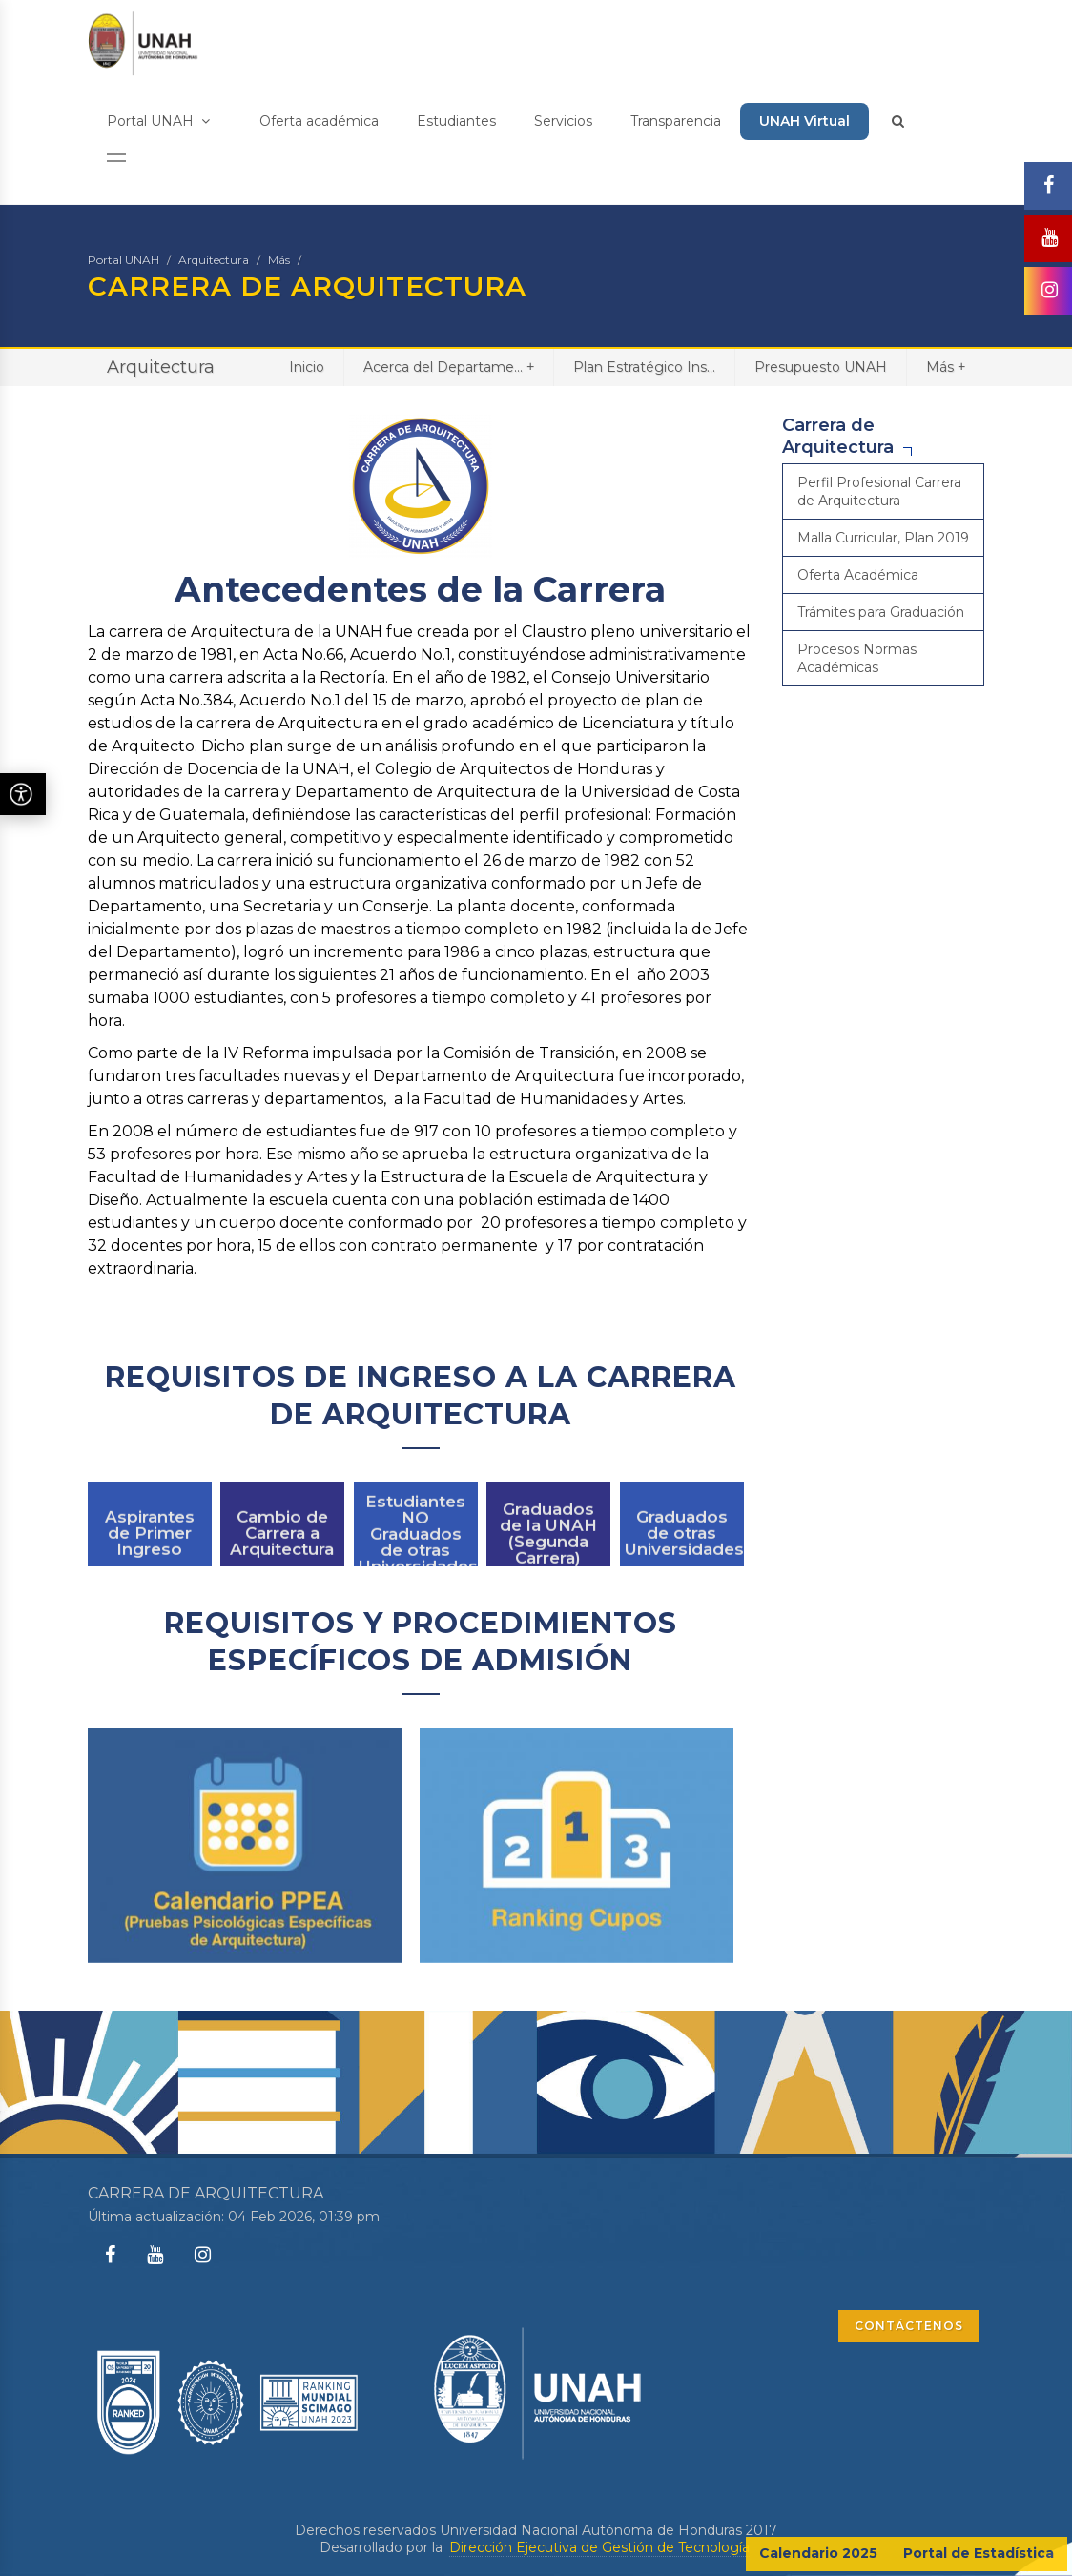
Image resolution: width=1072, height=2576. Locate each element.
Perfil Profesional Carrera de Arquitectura (879, 491)
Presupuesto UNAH (820, 367)
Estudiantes (456, 121)
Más (279, 260)
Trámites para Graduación (880, 612)
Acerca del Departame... (448, 367)
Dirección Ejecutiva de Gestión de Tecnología (599, 2547)
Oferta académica (319, 121)
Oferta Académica (857, 574)
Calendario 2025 (818, 2553)
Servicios (563, 121)
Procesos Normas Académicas (857, 658)
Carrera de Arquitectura (838, 436)
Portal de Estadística (978, 2553)
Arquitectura (213, 260)
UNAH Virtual (804, 121)
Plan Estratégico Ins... (644, 367)
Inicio (306, 367)
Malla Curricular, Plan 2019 (883, 537)
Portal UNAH (158, 121)
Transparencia (675, 121)
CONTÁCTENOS (909, 2326)
